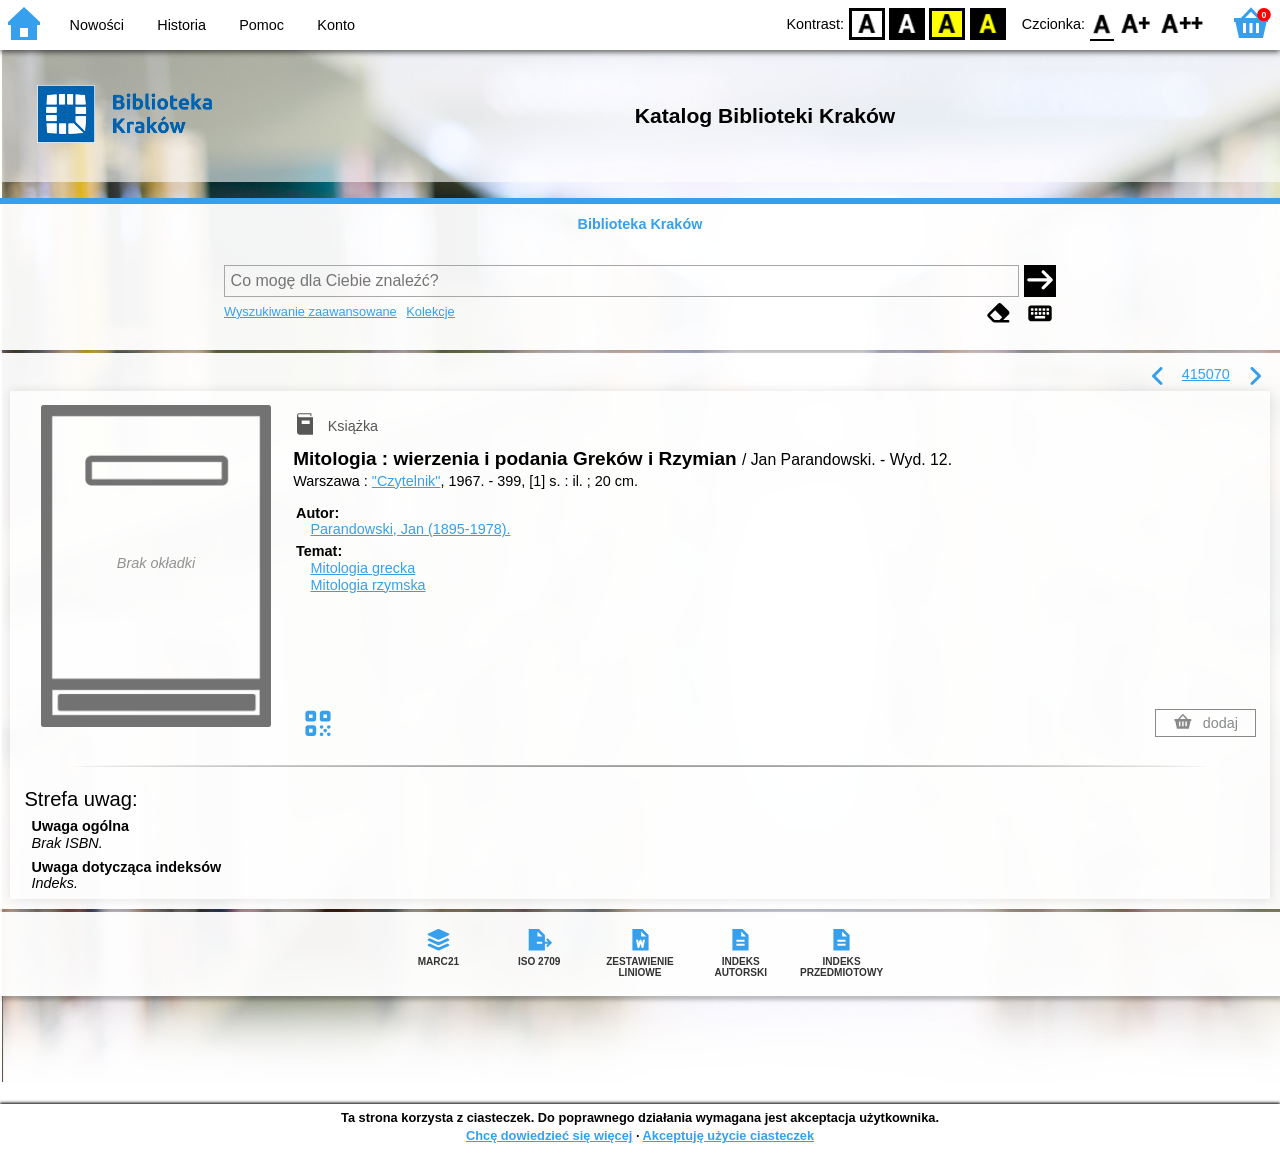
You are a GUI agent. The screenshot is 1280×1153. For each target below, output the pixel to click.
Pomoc (261, 25)
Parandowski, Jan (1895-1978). (410, 529)
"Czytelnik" (406, 481)
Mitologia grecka (362, 568)
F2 (1182, 22)
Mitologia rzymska (367, 585)
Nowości (97, 25)
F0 (1101, 22)
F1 (1136, 22)
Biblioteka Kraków (640, 224)
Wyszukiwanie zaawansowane (310, 311)
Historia (181, 25)
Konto (336, 25)
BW (907, 22)
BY (987, 22)
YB (947, 22)
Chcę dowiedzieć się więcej (549, 1135)
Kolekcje (430, 311)
